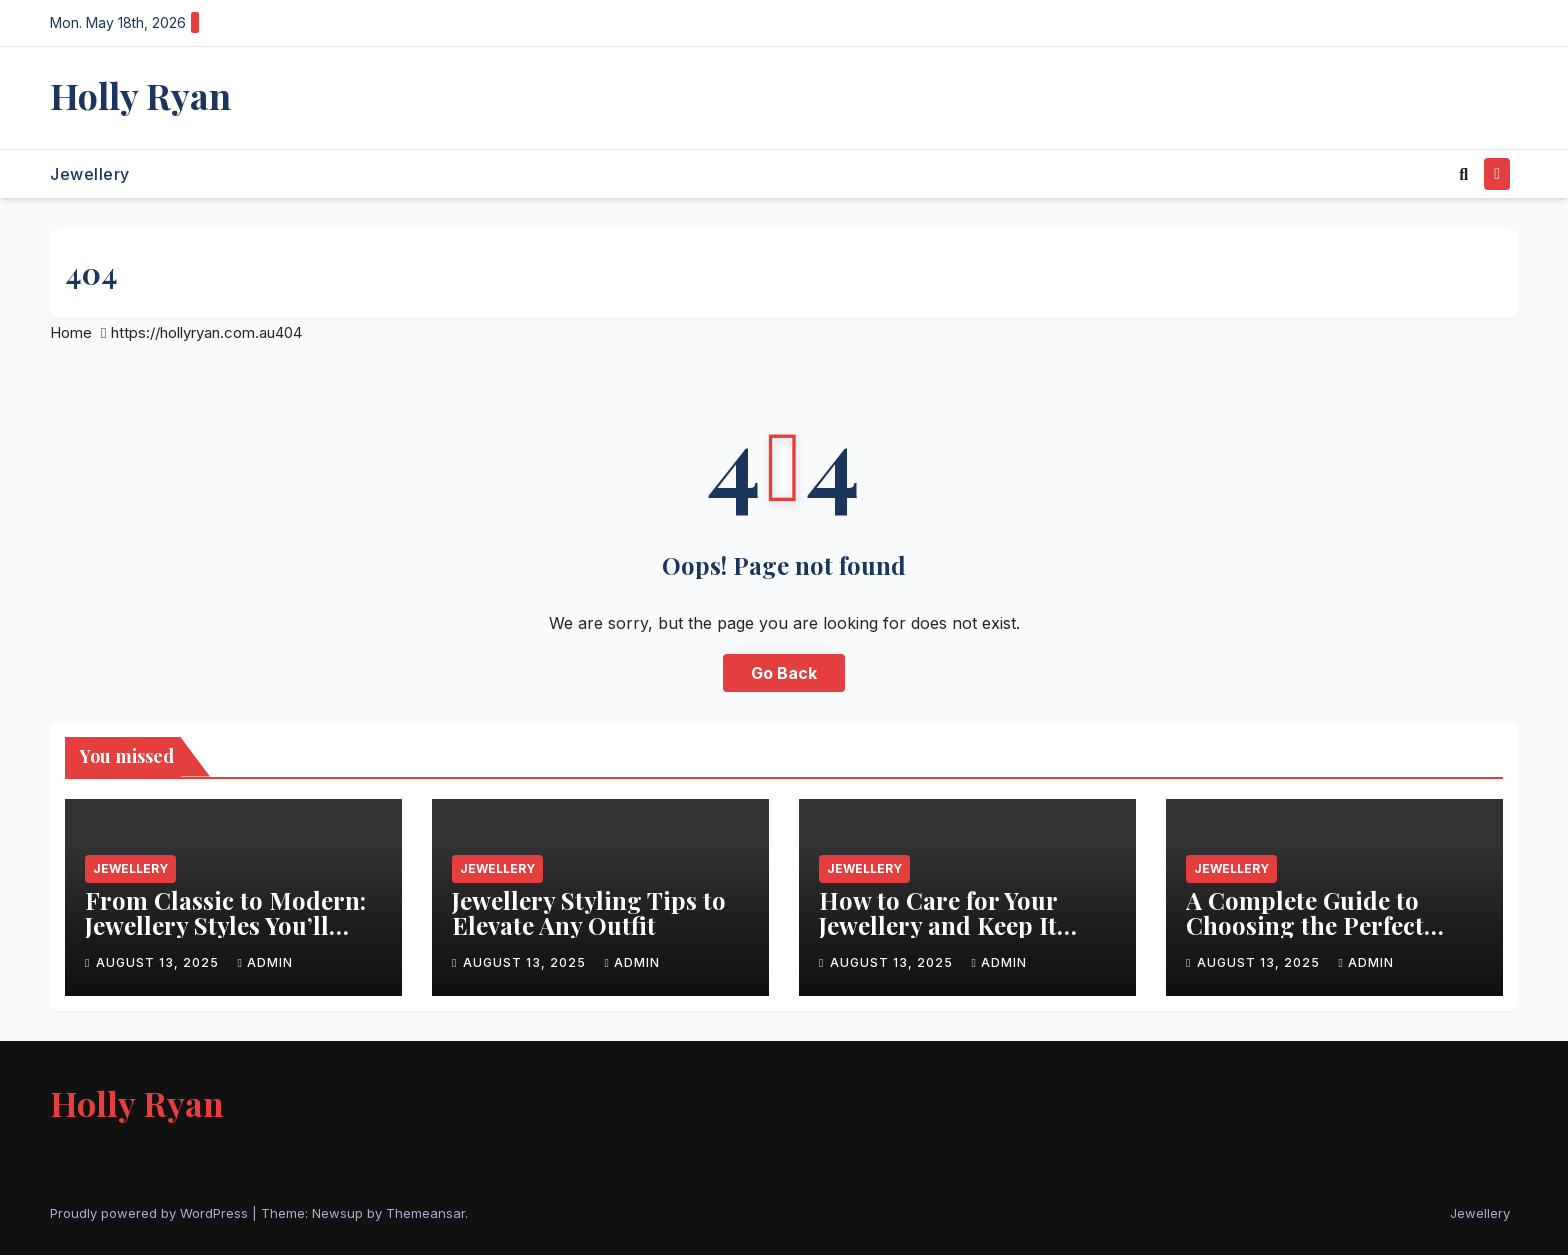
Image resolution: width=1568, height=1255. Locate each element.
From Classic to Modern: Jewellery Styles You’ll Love (225, 925)
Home (71, 332)
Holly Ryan (140, 95)
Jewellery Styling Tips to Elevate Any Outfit (589, 912)
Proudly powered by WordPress (151, 1213)
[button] (1463, 174)
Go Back (784, 673)
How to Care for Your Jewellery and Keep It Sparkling (938, 925)
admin (264, 962)
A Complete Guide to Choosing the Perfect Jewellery (1305, 925)
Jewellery (90, 174)
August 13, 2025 (159, 962)
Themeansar (425, 1213)
